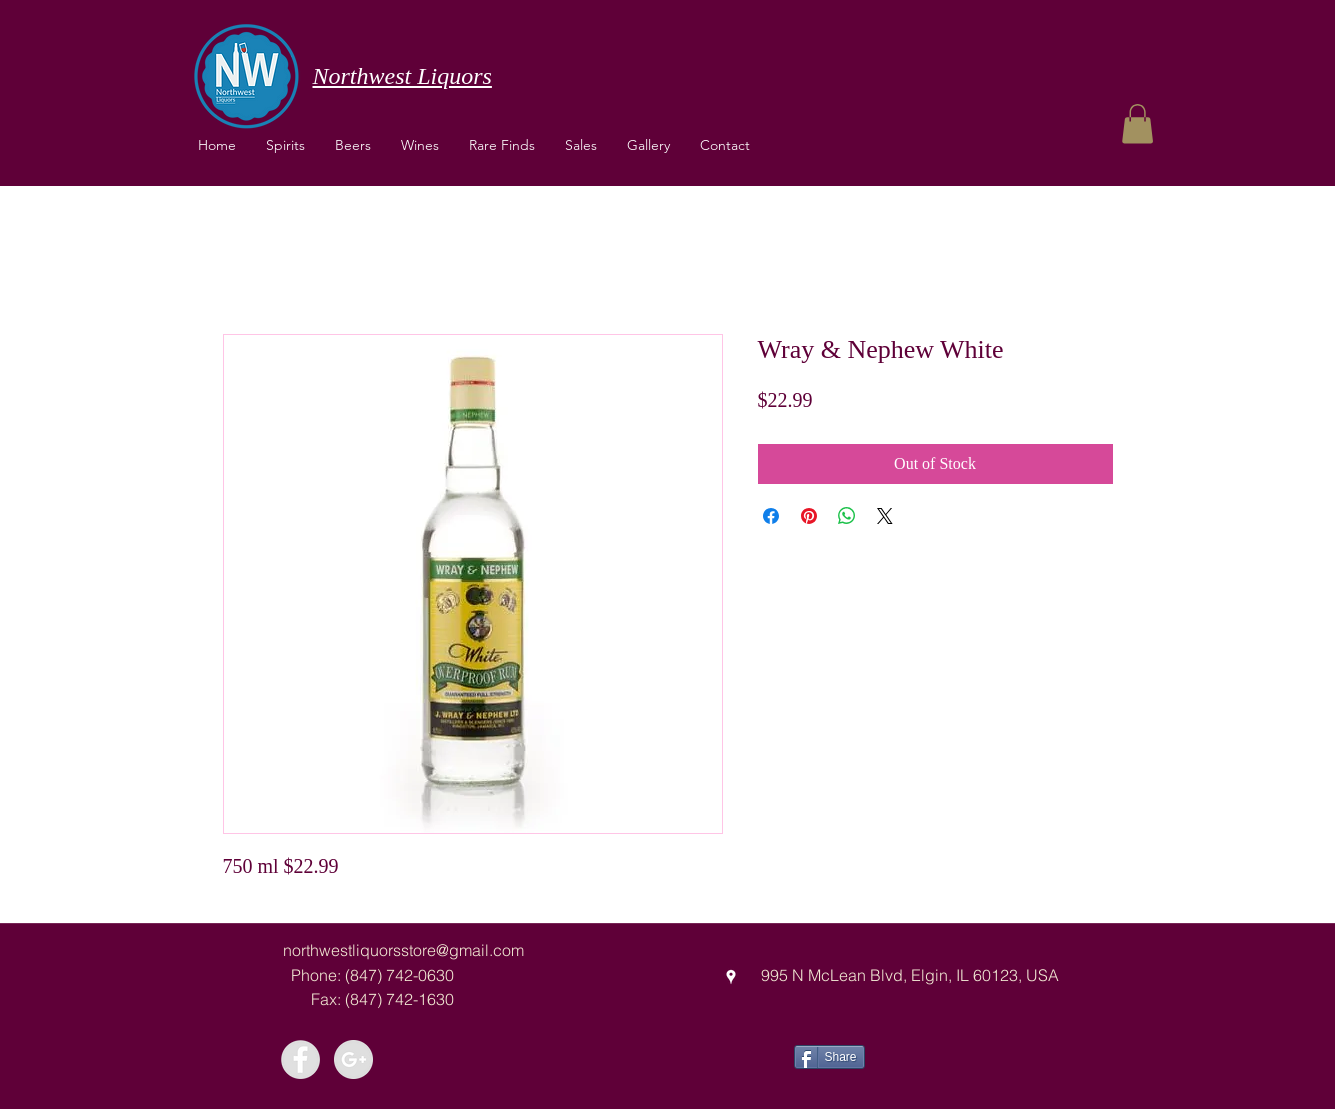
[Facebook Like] (939, 1055)
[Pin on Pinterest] (809, 516)
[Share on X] (885, 516)
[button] (420, 145)
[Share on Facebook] (771, 516)
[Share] (829, 1057)
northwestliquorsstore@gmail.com (403, 950)
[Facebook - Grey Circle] (300, 1059)
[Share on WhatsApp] (847, 516)
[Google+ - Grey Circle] (353, 1059)
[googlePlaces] (731, 977)
